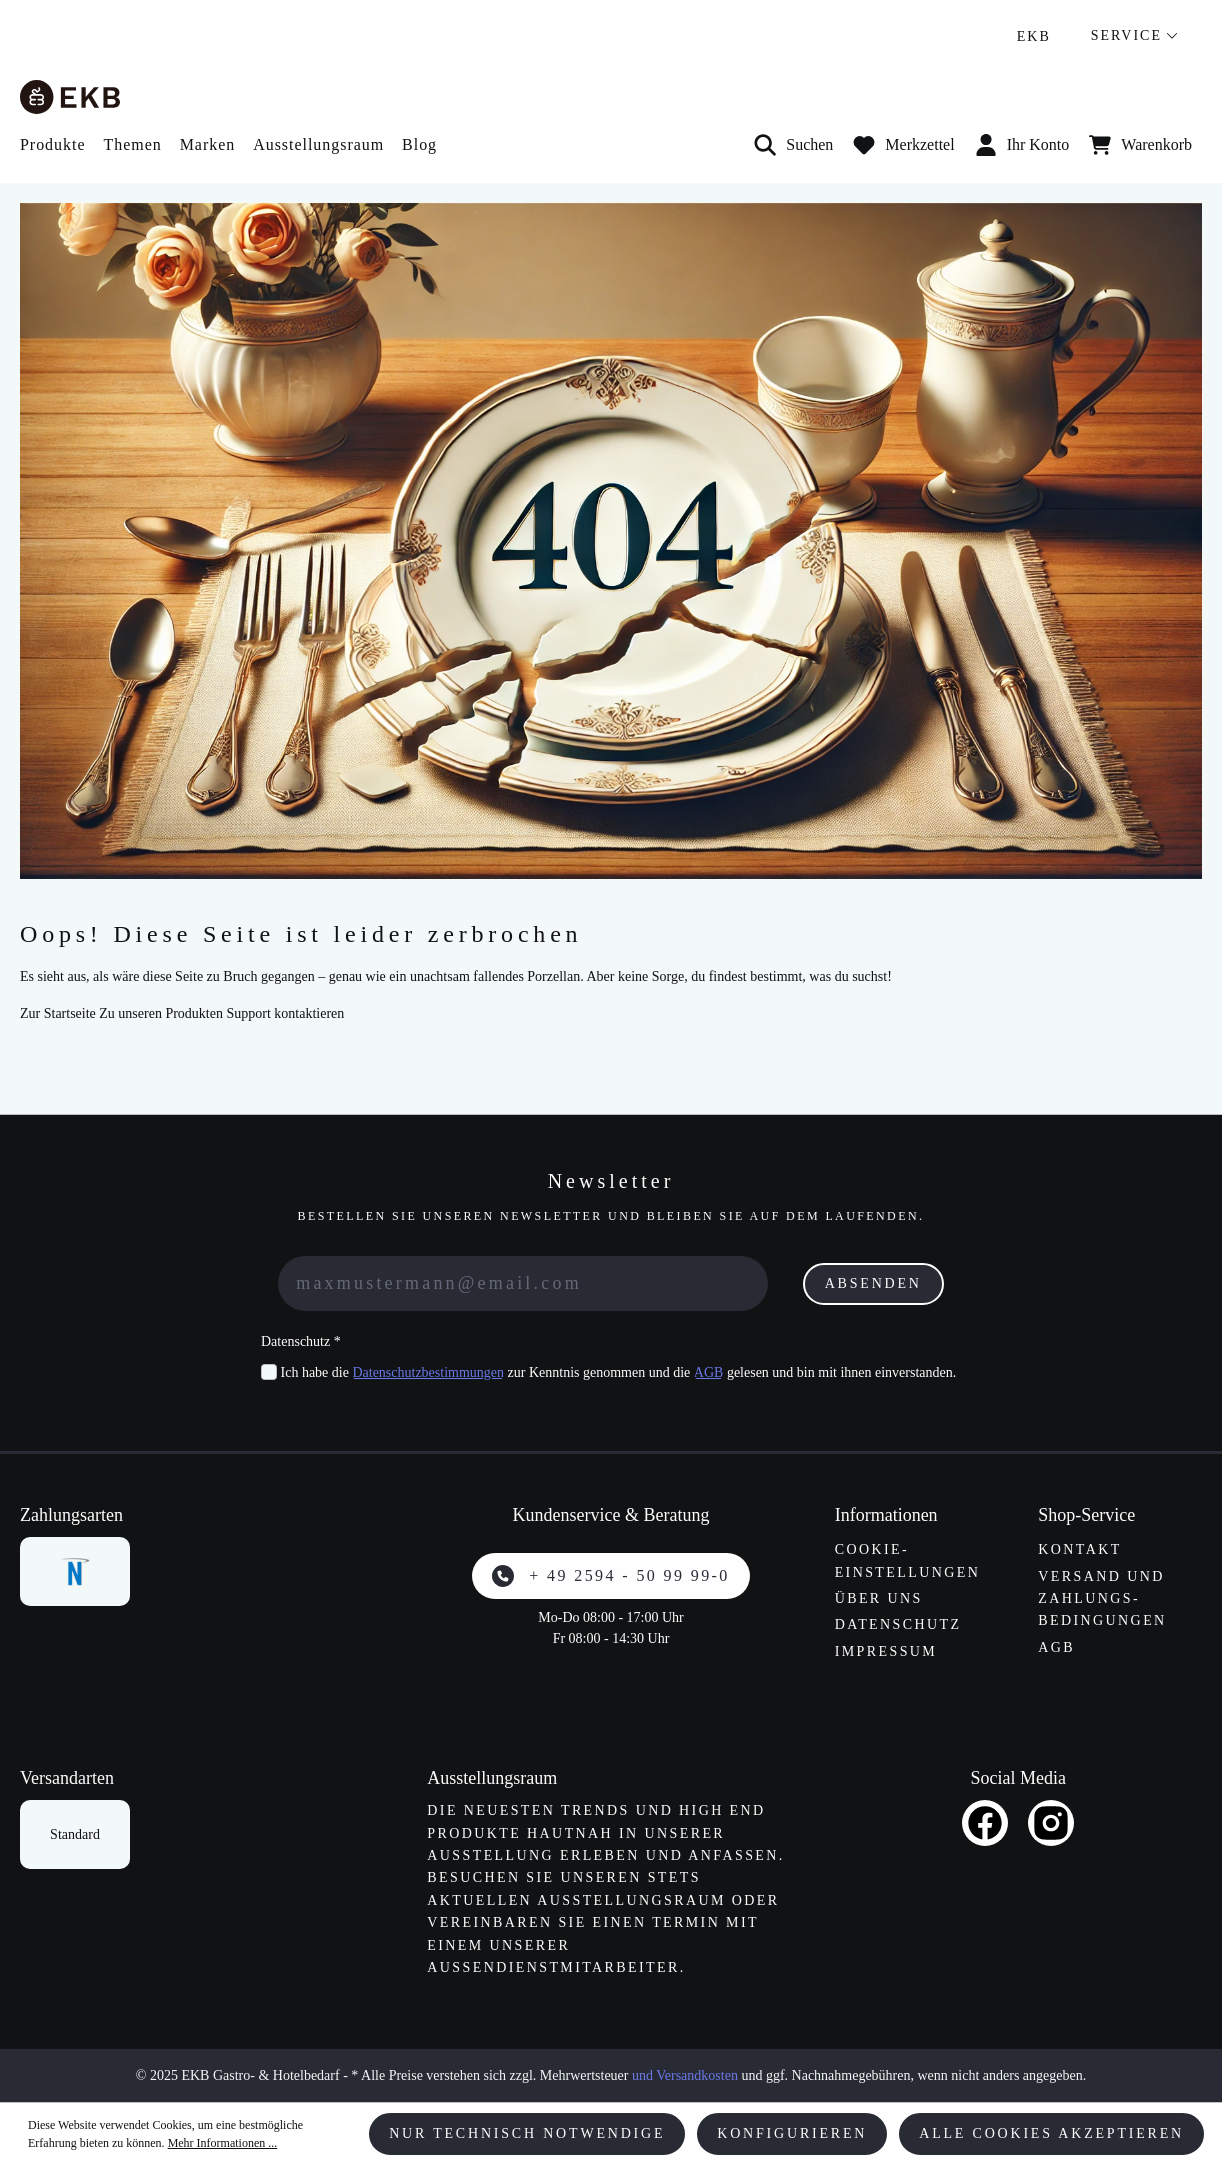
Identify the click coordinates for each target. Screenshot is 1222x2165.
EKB (1034, 36)
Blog (419, 144)
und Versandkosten (685, 2075)
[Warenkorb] (1140, 145)
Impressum (886, 1651)
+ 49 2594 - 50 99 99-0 (610, 1576)
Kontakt (1079, 1549)
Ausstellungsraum (318, 144)
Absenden (873, 1283)
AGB (709, 1372)
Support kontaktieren (285, 1013)
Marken (208, 144)
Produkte (52, 144)
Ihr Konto (1022, 145)
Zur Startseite (58, 1013)
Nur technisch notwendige (527, 2133)
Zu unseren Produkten (161, 1013)
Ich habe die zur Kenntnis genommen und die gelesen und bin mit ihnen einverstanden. (619, 1372)
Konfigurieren (792, 2133)
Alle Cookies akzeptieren (1051, 2133)
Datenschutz (898, 1624)
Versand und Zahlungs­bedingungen (1102, 1599)
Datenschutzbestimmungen (428, 1372)
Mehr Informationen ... (223, 2143)
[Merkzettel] (903, 145)
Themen (132, 144)
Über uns (879, 1598)
